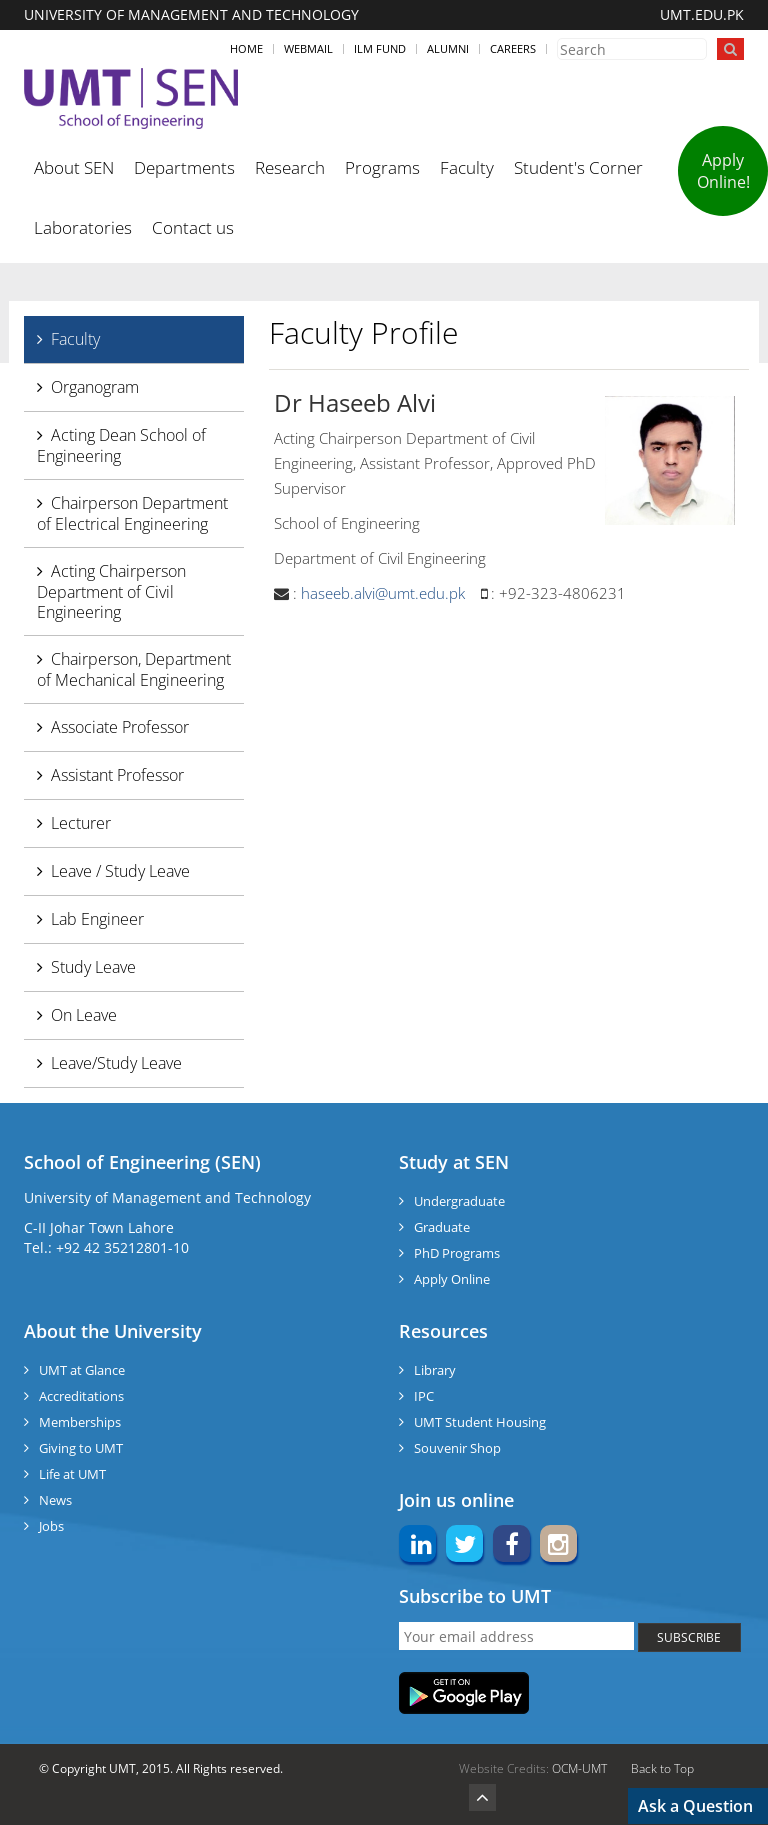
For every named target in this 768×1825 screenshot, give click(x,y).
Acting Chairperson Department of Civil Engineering (111, 591)
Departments (184, 167)
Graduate (442, 1227)
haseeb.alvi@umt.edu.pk (383, 593)
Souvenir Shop (457, 1448)
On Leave (84, 1015)
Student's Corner (578, 167)
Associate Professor (120, 727)
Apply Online (452, 1279)
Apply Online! (723, 171)
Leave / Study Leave (120, 871)
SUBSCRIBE (689, 1637)
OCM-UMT (579, 1768)
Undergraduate (459, 1201)
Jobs (51, 1526)
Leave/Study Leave (116, 1063)
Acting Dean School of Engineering (121, 445)
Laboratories (83, 227)
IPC (424, 1396)
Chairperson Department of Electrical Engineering (132, 513)
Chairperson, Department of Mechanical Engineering (134, 669)
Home (246, 48)
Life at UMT (72, 1474)
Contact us (193, 227)
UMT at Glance (82, 1370)
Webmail (308, 48)
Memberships (80, 1422)
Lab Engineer (97, 919)
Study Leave (93, 967)
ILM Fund (380, 48)
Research (290, 167)
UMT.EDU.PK (702, 14)
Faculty (467, 167)
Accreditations (81, 1396)
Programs (382, 167)
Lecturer (81, 823)
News (55, 1500)
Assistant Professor (117, 775)
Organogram (95, 387)
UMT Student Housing (480, 1422)
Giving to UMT (81, 1448)
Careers (513, 48)
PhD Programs (457, 1253)
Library (435, 1370)
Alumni (448, 48)
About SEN (74, 167)
